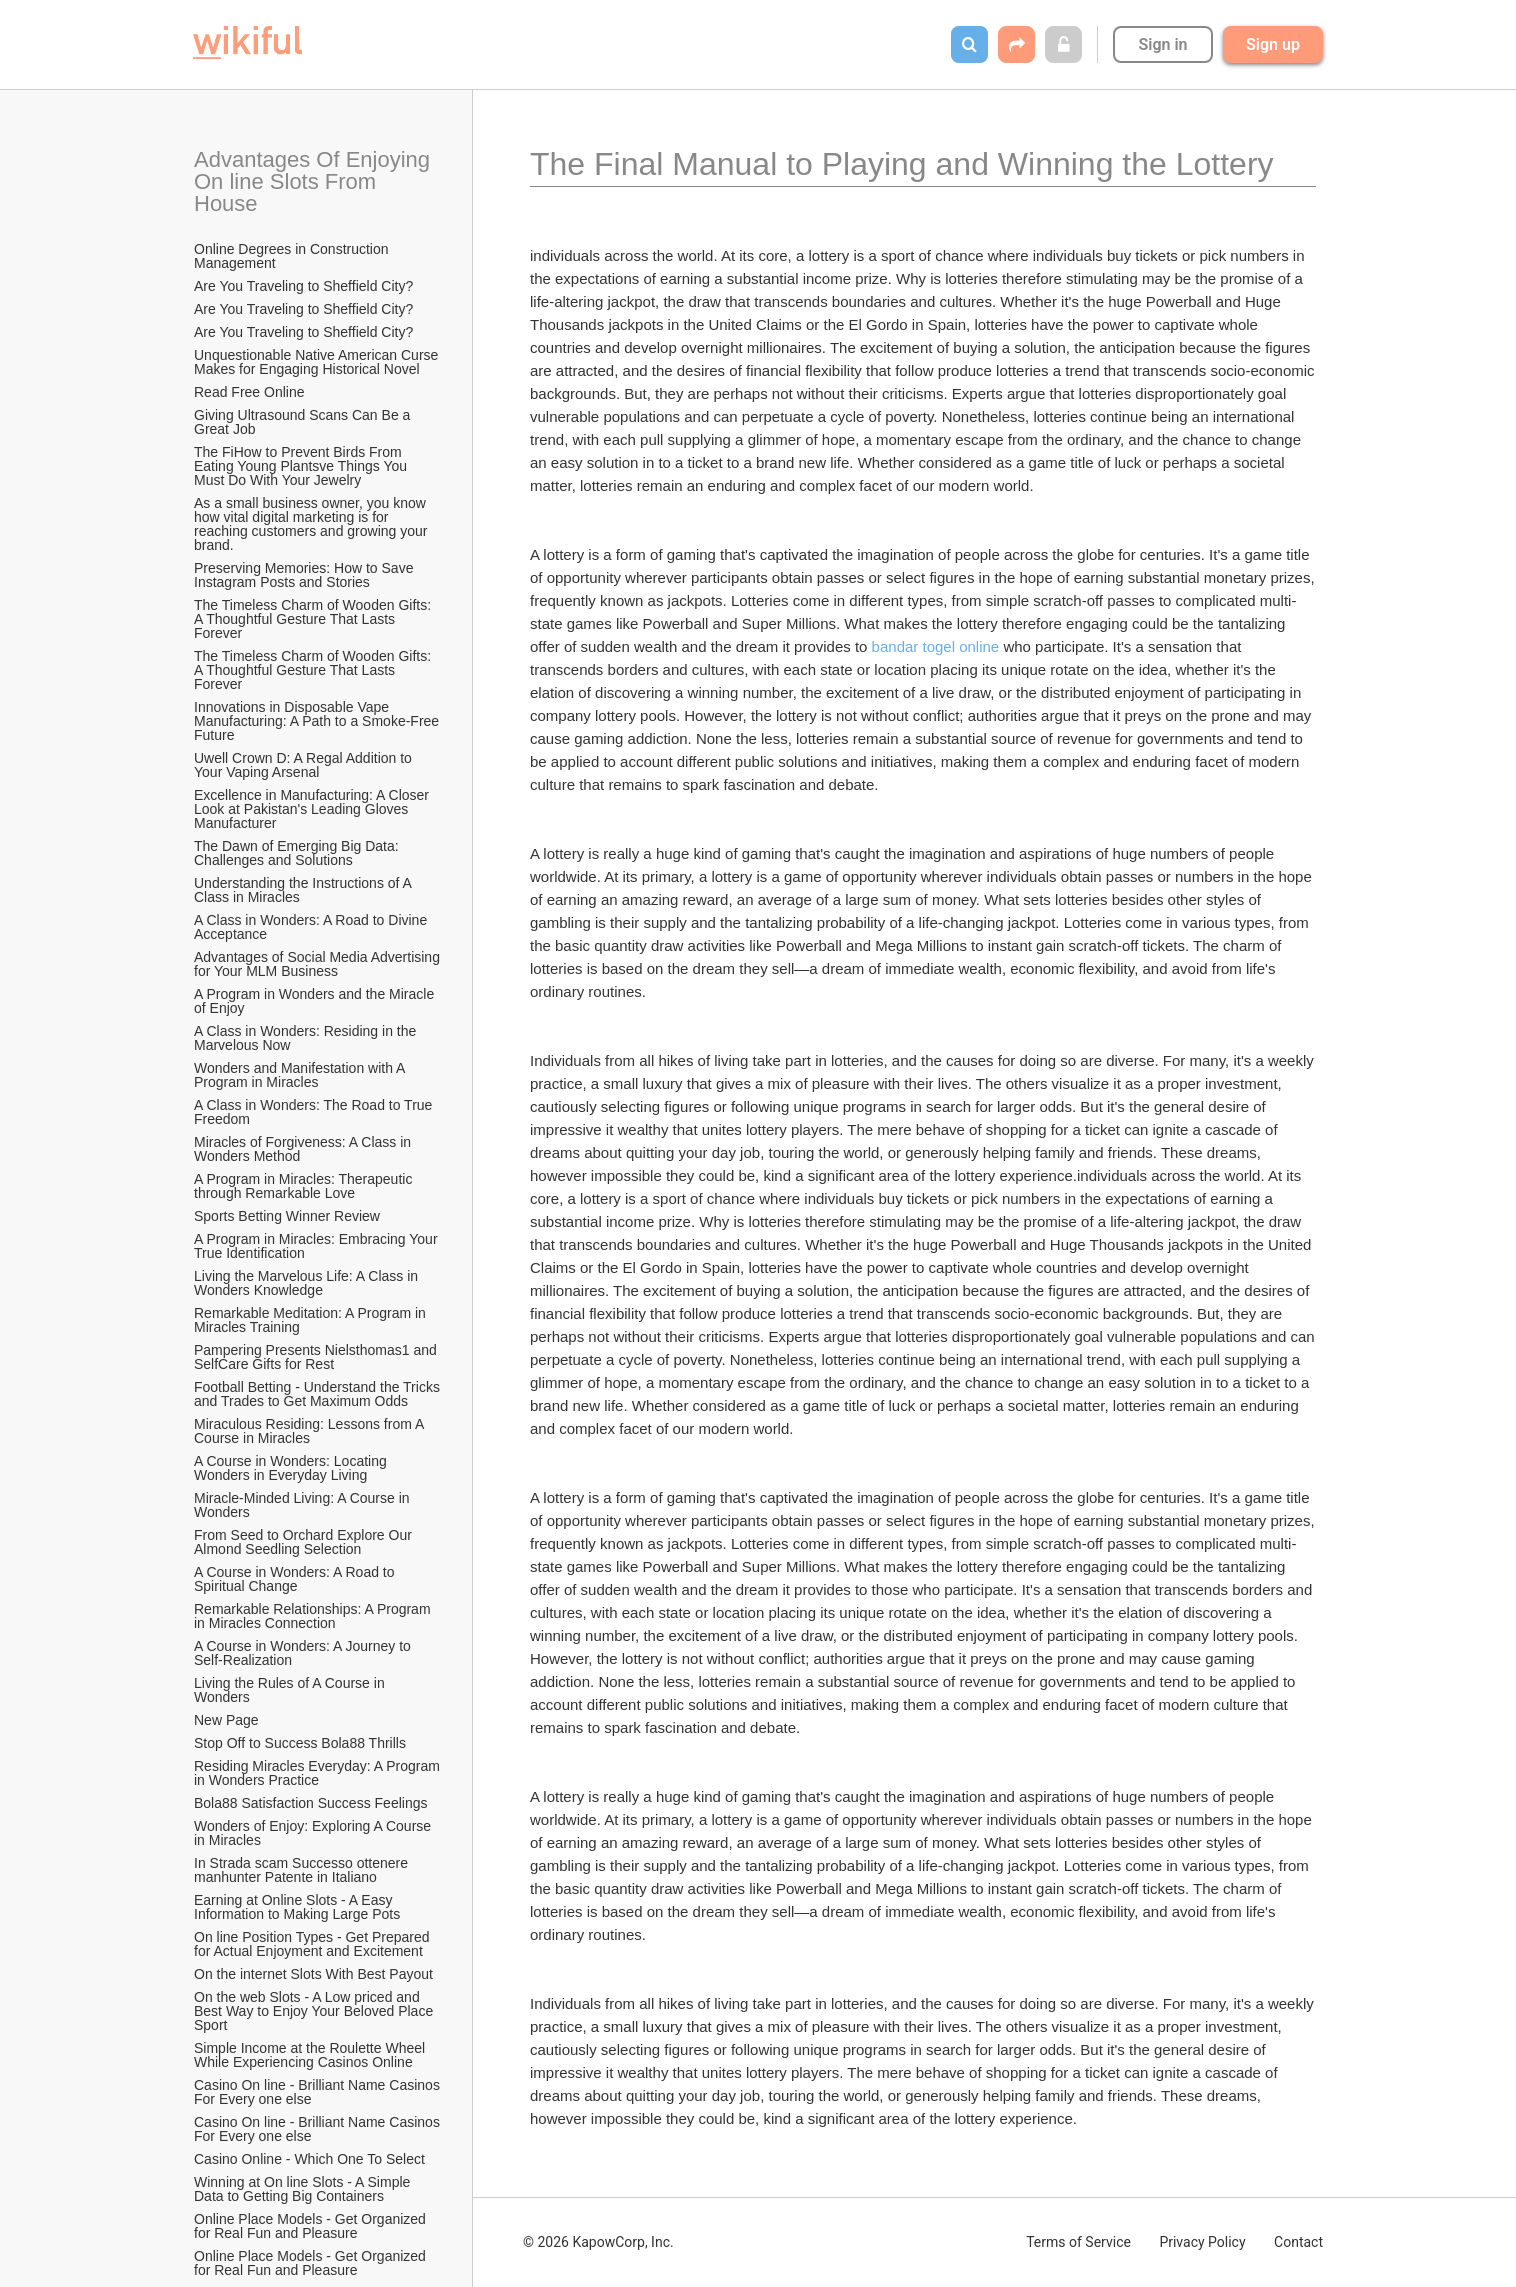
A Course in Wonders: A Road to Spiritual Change (296, 1579)
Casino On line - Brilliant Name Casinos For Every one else (318, 2092)
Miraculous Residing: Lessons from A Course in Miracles (310, 1431)
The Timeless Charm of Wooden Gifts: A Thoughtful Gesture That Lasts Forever (314, 619)
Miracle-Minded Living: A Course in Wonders (303, 1505)
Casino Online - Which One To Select (311, 2159)
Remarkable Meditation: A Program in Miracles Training (312, 1320)
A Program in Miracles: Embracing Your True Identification (317, 1246)
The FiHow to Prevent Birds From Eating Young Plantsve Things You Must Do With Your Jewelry (302, 466)
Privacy (1202, 2242)
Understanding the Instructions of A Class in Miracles (304, 890)
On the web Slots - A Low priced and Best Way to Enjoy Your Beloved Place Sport (315, 2011)
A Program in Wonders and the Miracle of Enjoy (316, 1001)
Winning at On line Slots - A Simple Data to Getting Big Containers (304, 2189)
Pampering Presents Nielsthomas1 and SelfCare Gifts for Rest (317, 1357)
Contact (1298, 2242)
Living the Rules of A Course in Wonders (291, 1690)
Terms (1078, 2242)
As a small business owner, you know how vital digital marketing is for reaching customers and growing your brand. (312, 524)
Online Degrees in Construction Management (293, 256)
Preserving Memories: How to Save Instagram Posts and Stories (305, 575)
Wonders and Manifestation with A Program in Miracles (301, 1075)
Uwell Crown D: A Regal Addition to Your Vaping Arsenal (305, 765)
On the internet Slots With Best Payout (315, 1974)
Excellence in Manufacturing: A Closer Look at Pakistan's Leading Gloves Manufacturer (313, 809)
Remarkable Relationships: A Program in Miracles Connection (314, 1616)
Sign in (1162, 44)
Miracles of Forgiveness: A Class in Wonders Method (304, 1149)
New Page (226, 1720)
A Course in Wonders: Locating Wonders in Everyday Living (292, 1468)
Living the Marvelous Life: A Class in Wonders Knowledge (308, 1283)
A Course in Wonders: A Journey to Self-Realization (304, 1653)
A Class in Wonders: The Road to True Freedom (315, 1112)
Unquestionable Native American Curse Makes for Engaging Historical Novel (318, 362)
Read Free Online (251, 392)
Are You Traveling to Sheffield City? (303, 286)
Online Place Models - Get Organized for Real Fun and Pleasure (312, 2226)
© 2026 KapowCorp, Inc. (598, 2242)
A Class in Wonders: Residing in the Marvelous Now (307, 1038)
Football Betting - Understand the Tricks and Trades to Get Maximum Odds (318, 1394)
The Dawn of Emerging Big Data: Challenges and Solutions (298, 853)
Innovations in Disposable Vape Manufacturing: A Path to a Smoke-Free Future (318, 721)
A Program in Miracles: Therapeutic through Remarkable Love (305, 1186)
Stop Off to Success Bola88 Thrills (300, 1743)
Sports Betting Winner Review (287, 1216)
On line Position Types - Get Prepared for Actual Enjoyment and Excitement (313, 1944)
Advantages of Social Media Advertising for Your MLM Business (318, 964)
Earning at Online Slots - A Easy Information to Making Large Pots (297, 1907)
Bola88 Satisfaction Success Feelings (310, 1803)
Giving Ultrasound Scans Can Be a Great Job (304, 422)
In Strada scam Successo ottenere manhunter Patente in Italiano (303, 1870)
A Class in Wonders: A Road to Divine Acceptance (312, 927)
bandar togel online (936, 646)
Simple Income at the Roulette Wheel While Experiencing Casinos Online (311, 2055)
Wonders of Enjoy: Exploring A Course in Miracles (314, 1833)
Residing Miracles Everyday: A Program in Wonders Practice (318, 1773)
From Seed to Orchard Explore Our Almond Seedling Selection (304, 1542)
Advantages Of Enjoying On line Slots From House (315, 181)
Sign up (1273, 44)
